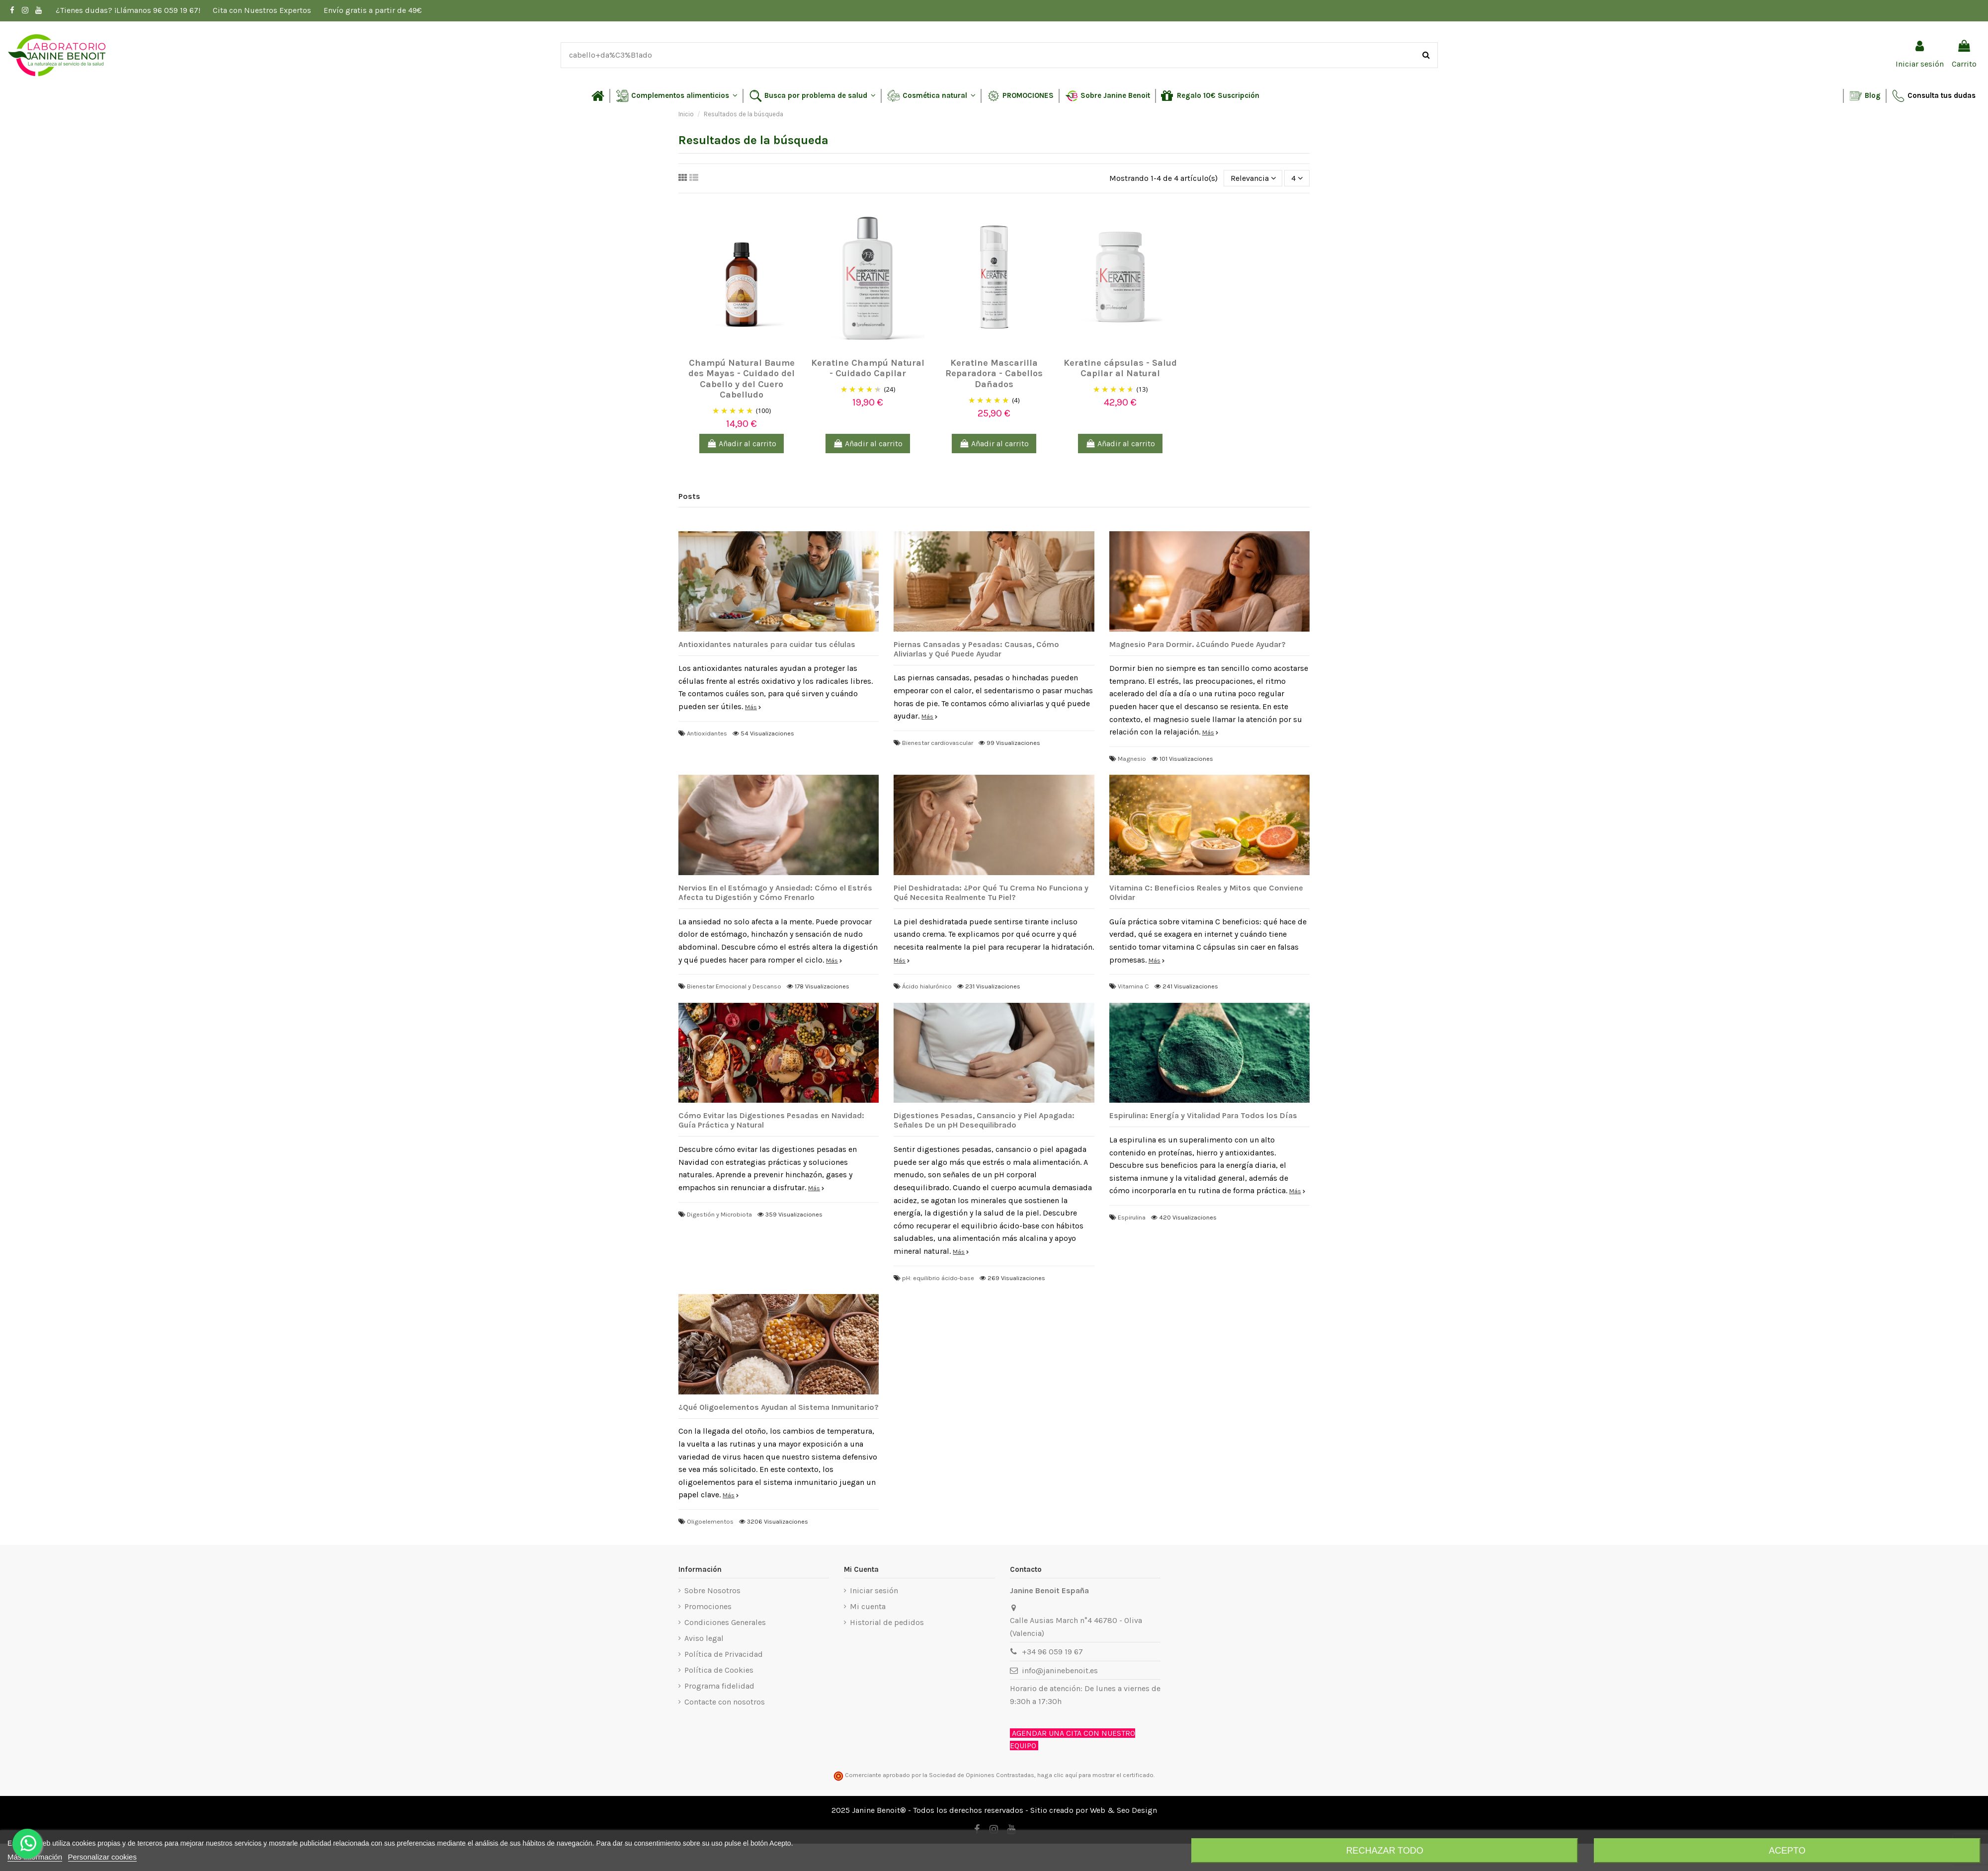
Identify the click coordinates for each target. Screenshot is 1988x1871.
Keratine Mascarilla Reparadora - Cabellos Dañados (994, 373)
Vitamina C (1133, 986)
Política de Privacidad (723, 1654)
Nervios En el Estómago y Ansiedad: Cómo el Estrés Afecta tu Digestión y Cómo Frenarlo (775, 892)
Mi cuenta (868, 1606)
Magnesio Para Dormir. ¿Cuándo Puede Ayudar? (1197, 644)
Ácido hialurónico (927, 986)
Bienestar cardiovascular (937, 742)
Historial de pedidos (887, 1622)
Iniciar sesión (874, 1590)
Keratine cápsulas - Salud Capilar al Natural (1120, 368)
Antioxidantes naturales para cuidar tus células (766, 644)
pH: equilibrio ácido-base (938, 1278)
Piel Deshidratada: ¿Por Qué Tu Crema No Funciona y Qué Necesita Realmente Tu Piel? (991, 892)
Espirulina (1132, 1217)
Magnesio (1132, 758)
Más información (34, 1857)
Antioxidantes (707, 733)
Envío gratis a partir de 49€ (373, 10)
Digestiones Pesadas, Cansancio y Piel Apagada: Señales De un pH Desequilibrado (984, 1120)
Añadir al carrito (742, 443)
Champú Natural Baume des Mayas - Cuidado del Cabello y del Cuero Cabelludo (741, 379)
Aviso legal (704, 1638)
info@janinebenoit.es (1060, 1670)
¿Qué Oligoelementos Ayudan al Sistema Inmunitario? (778, 1407)
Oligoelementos (710, 1521)
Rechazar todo (1384, 1851)
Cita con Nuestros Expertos (263, 10)
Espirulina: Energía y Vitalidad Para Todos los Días (1203, 1115)
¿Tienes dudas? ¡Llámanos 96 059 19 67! (129, 10)
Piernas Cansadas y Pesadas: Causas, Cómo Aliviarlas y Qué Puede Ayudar (976, 649)
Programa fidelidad (719, 1686)
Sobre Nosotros (712, 1590)
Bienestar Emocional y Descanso (734, 986)
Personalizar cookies (102, 1857)
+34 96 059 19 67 (1052, 1651)
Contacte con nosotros (724, 1702)
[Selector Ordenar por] (1253, 178)
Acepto (1787, 1851)
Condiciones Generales (725, 1622)
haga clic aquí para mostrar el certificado (1095, 1775)
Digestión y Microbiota (719, 1214)
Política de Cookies (718, 1670)
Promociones (708, 1606)
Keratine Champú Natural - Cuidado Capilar (867, 368)
